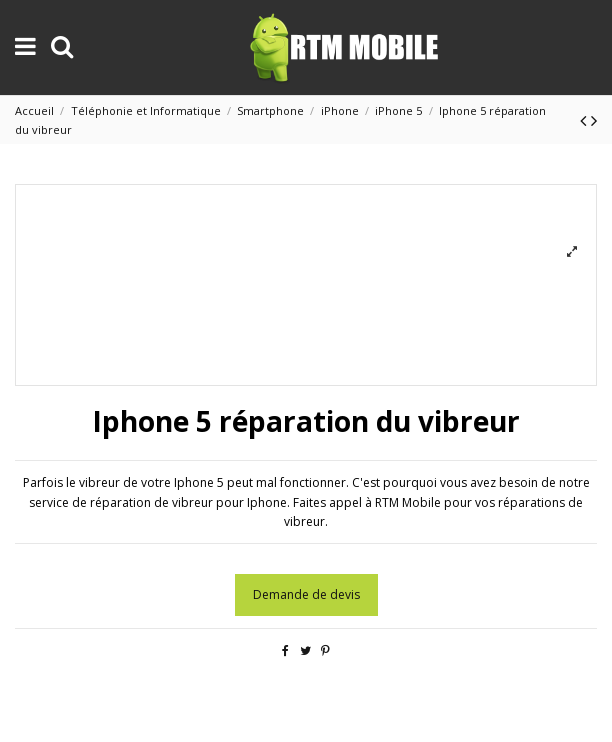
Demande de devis (306, 594)
